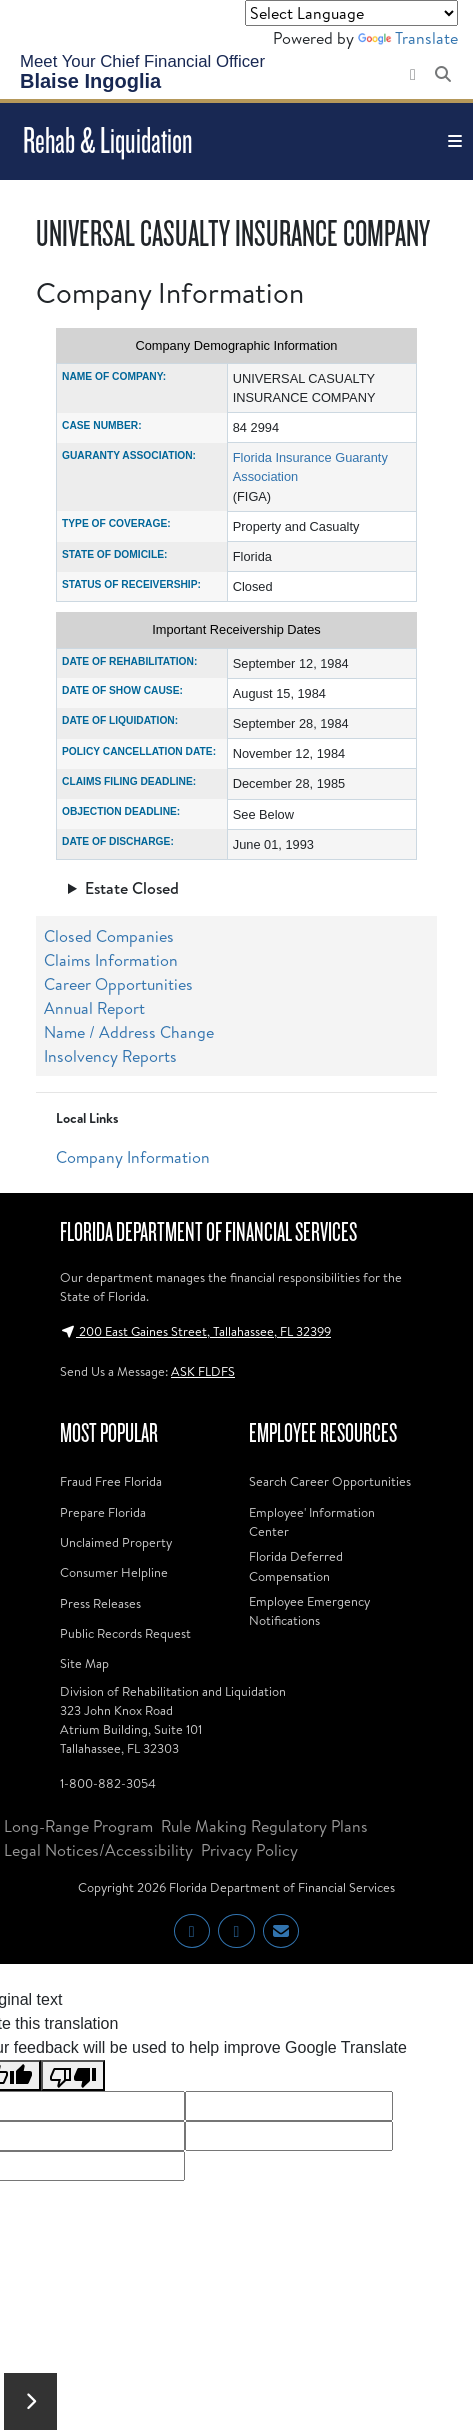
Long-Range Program (78, 1826)
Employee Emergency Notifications (309, 1610)
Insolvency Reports (110, 1056)
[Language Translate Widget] (351, 13)
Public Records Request (125, 1633)
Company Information (133, 1157)
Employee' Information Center (312, 1521)
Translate (408, 38)
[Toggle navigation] (455, 141)
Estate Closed (132, 888)
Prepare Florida (103, 1512)
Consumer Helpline (114, 1572)
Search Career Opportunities (330, 1481)
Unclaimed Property (116, 1542)
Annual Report (94, 1008)
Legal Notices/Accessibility (98, 1850)
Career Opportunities (118, 984)
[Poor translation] (73, 2075)
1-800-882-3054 (108, 1783)
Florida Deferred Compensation (296, 1565)
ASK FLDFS (203, 1371)
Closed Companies (109, 936)
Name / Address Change (129, 1032)
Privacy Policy (249, 1850)
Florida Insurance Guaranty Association (310, 467)
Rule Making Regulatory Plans (264, 1826)
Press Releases (100, 1603)
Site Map (84, 1663)
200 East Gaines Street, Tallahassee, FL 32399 (195, 1331)
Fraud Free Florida (111, 1481)
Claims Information (111, 960)
